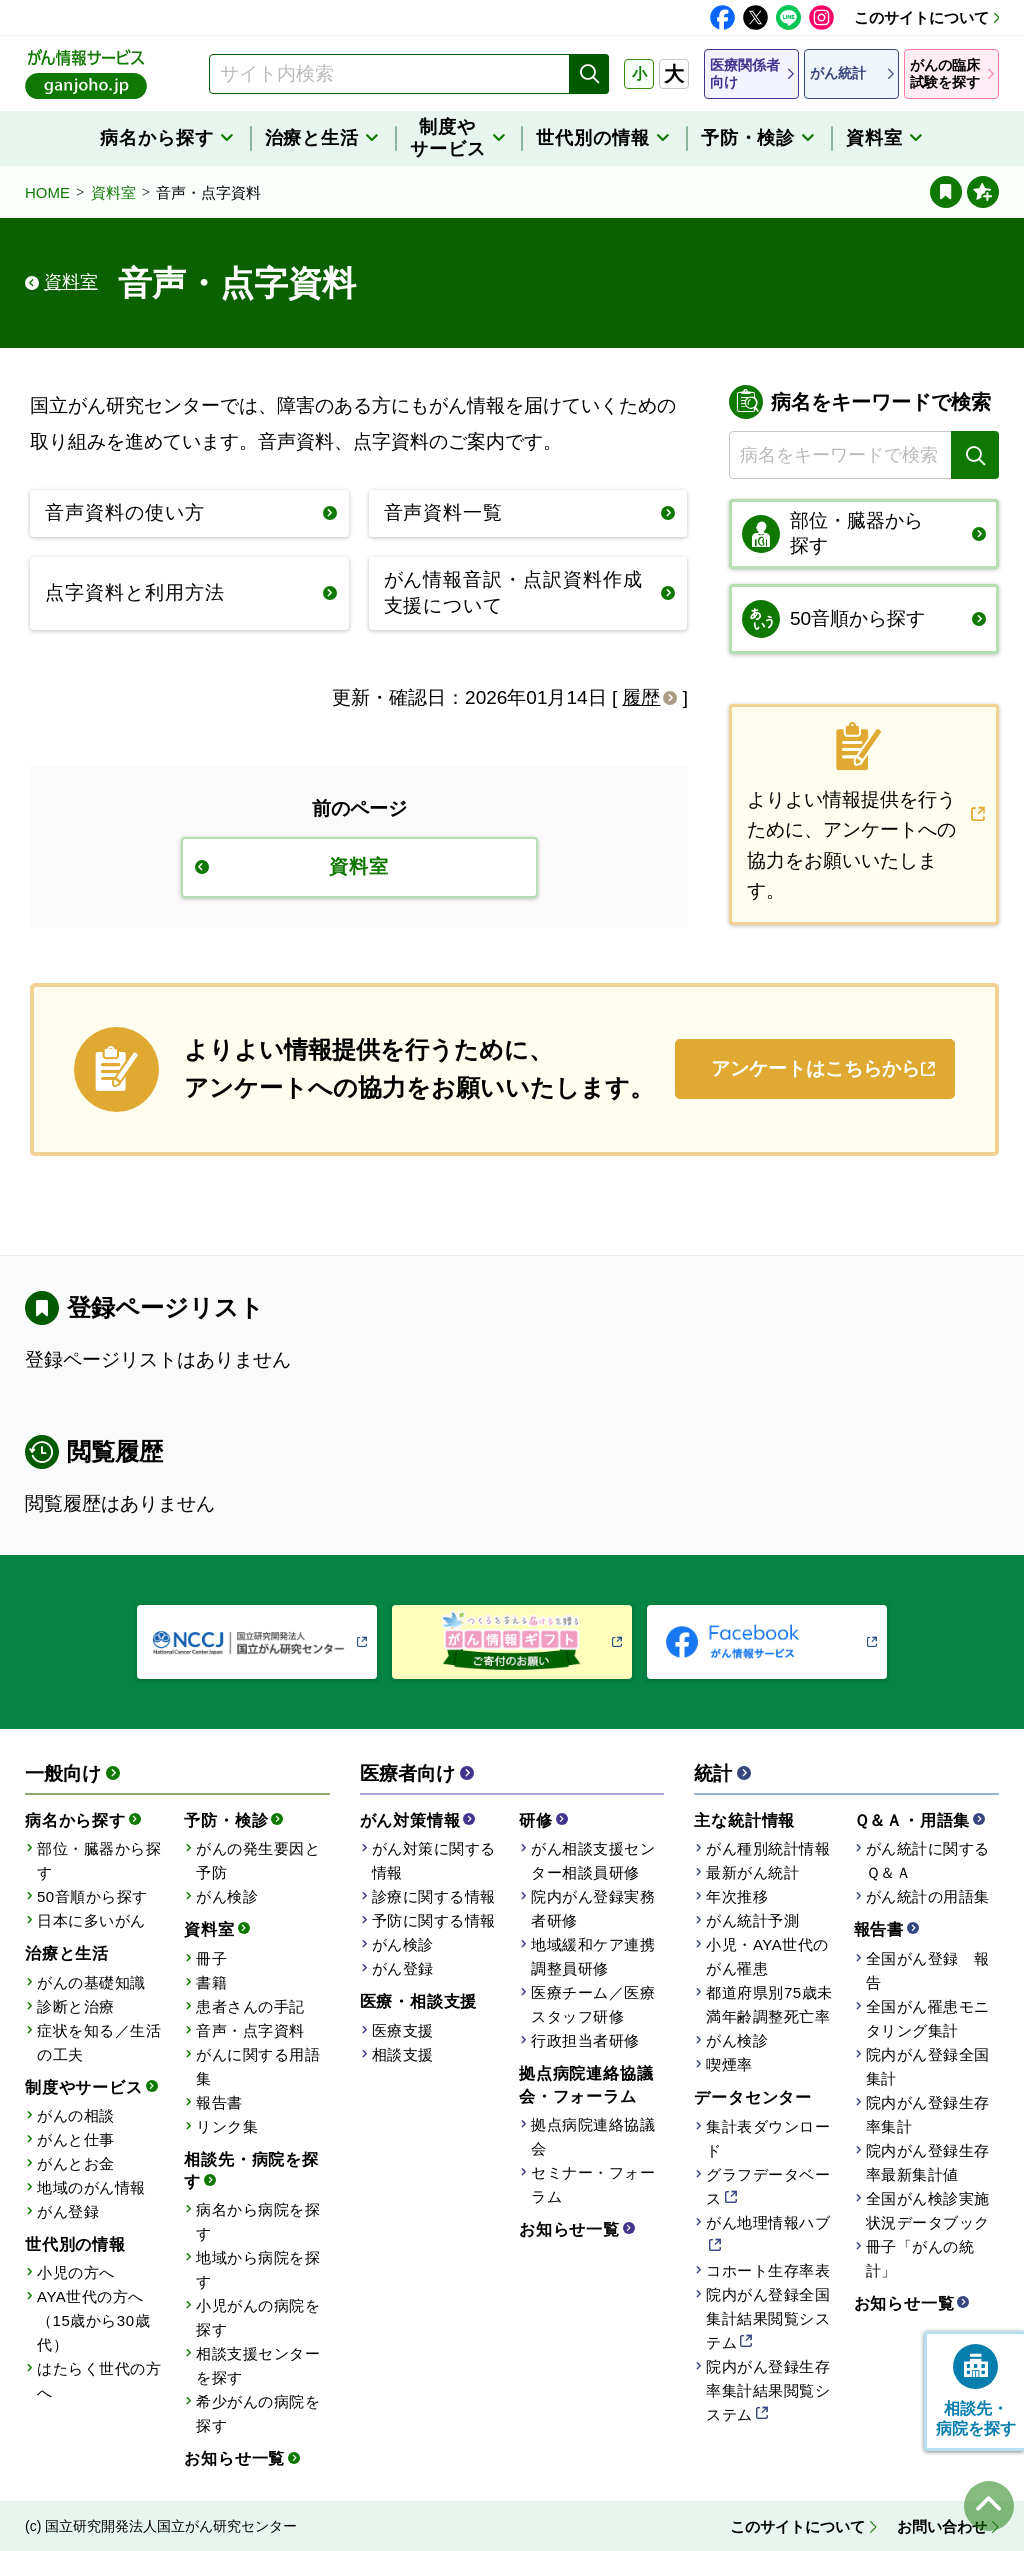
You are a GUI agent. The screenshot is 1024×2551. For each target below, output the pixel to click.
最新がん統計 (752, 1872)
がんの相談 (76, 2115)
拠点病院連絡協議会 (593, 2136)
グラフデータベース (768, 2186)
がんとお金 (76, 2163)
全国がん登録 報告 (928, 1970)
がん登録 (68, 2211)
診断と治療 (76, 2006)
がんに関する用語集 (258, 2066)
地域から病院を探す (258, 2269)
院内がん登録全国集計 (928, 2066)
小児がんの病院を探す (258, 2317)
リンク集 (227, 2126)
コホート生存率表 (768, 2270)
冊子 (211, 1958)
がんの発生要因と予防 (258, 1860)
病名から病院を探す (258, 2221)
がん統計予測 (752, 1920)
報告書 (219, 2102)
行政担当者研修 (585, 2040)
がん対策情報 (410, 1820)
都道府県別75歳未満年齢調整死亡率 (769, 2004)
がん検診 (227, 1896)
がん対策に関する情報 (434, 1860)
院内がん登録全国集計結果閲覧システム (768, 2318)
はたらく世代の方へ (99, 2380)
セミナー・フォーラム (593, 2184)
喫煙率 (729, 2064)
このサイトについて (921, 17)
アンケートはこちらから (815, 1068)
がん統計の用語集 (928, 1896)
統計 (713, 1773)
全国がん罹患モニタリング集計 (928, 2018)
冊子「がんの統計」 (920, 2258)
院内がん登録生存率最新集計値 (928, 2162)
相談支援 (403, 2054)
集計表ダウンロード (768, 2138)
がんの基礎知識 (91, 1982)
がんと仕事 (76, 2139)
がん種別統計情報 (768, 1848)
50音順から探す (92, 1896)
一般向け (63, 1773)
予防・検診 (226, 1820)
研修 (536, 1820)
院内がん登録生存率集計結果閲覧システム (768, 2390)
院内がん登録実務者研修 (593, 1908)
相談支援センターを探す (258, 2365)
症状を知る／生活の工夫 (99, 2042)
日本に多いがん (91, 1920)
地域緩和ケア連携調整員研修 (593, 1956)
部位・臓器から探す (99, 1860)
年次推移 (737, 1896)
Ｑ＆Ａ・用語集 (912, 1820)
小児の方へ (76, 2272)
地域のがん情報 (91, 2187)
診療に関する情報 (434, 1896)
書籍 (211, 1982)
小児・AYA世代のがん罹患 (767, 1956)
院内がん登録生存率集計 (928, 2114)
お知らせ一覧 (234, 2458)
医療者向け (407, 1773)
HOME (47, 192)
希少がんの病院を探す (258, 2413)
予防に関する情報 (434, 1920)
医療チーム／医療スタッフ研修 (593, 2004)
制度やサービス (84, 2087)
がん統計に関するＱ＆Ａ (928, 1860)
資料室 (113, 192)
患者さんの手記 (250, 2006)
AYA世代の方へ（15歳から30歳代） (93, 2320)
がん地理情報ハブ (768, 2222)
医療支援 (403, 2030)
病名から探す (75, 1820)
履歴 (641, 697)
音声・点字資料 (250, 2030)
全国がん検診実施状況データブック (928, 2210)
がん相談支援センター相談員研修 (593, 1860)
